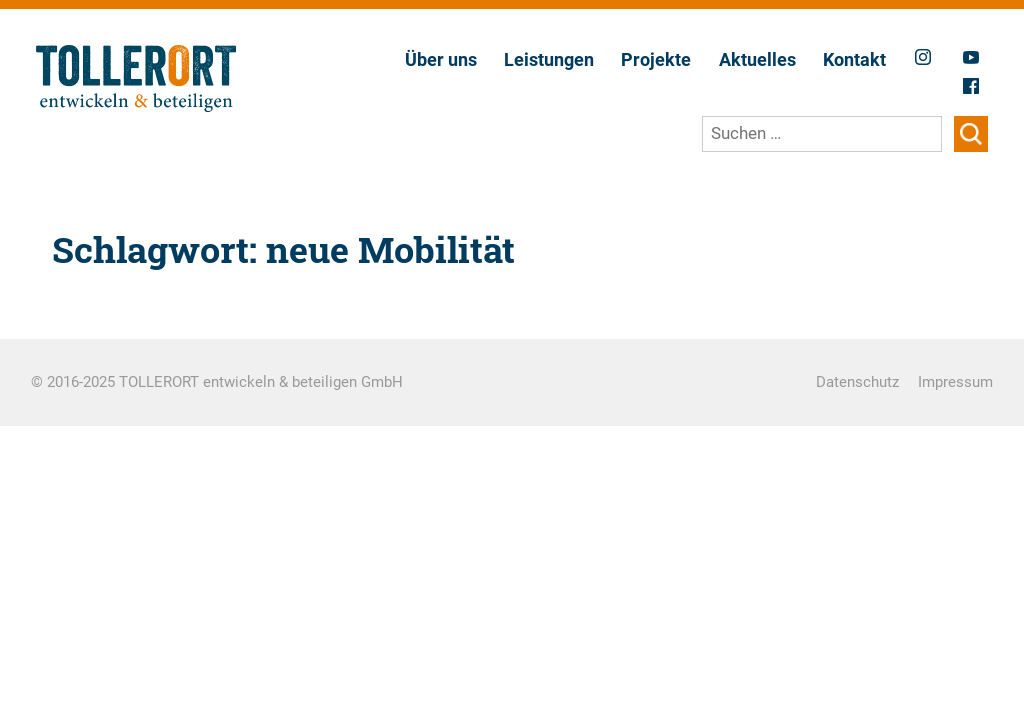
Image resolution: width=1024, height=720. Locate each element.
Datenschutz (857, 382)
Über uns (441, 59)
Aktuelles (757, 59)
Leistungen (549, 59)
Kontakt (854, 59)
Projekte (656, 59)
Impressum (955, 382)
